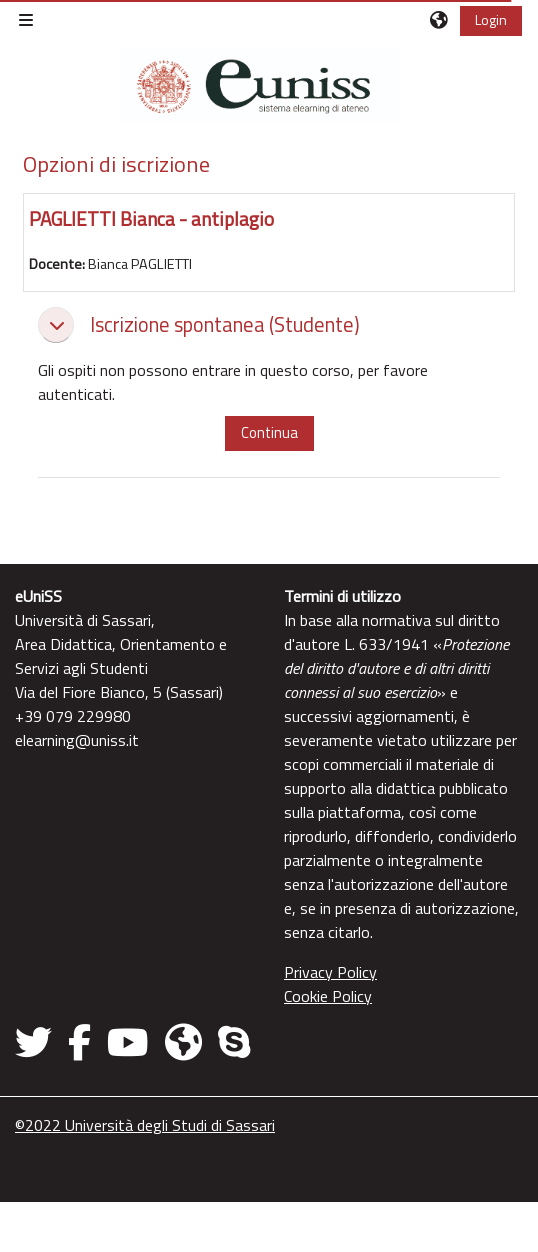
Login (491, 19)
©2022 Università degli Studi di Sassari (145, 1125)
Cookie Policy (328, 996)
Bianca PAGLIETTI (140, 264)
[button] (440, 20)
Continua (269, 432)
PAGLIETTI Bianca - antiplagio (151, 218)
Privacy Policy (330, 972)
